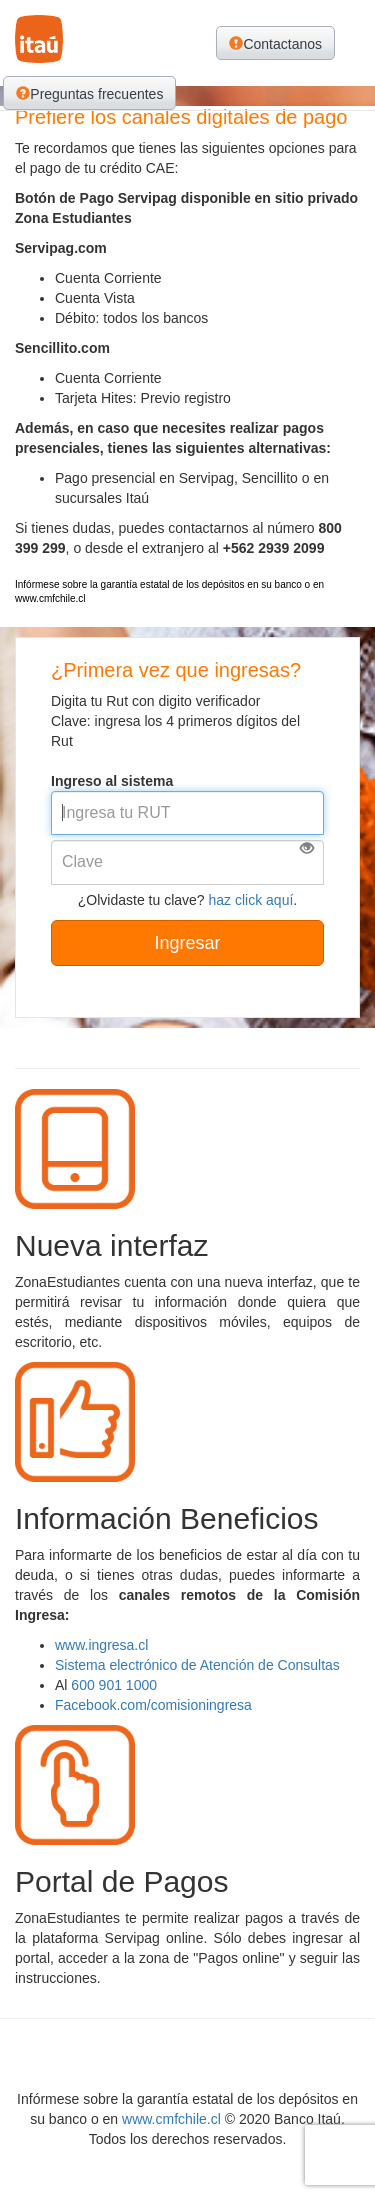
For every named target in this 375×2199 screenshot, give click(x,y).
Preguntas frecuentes (89, 94)
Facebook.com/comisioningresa (153, 1705)
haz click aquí (251, 900)
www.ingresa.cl (101, 1645)
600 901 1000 (114, 1685)
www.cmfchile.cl (171, 2119)
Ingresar (187, 943)
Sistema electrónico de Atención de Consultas (197, 1665)
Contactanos (275, 44)
